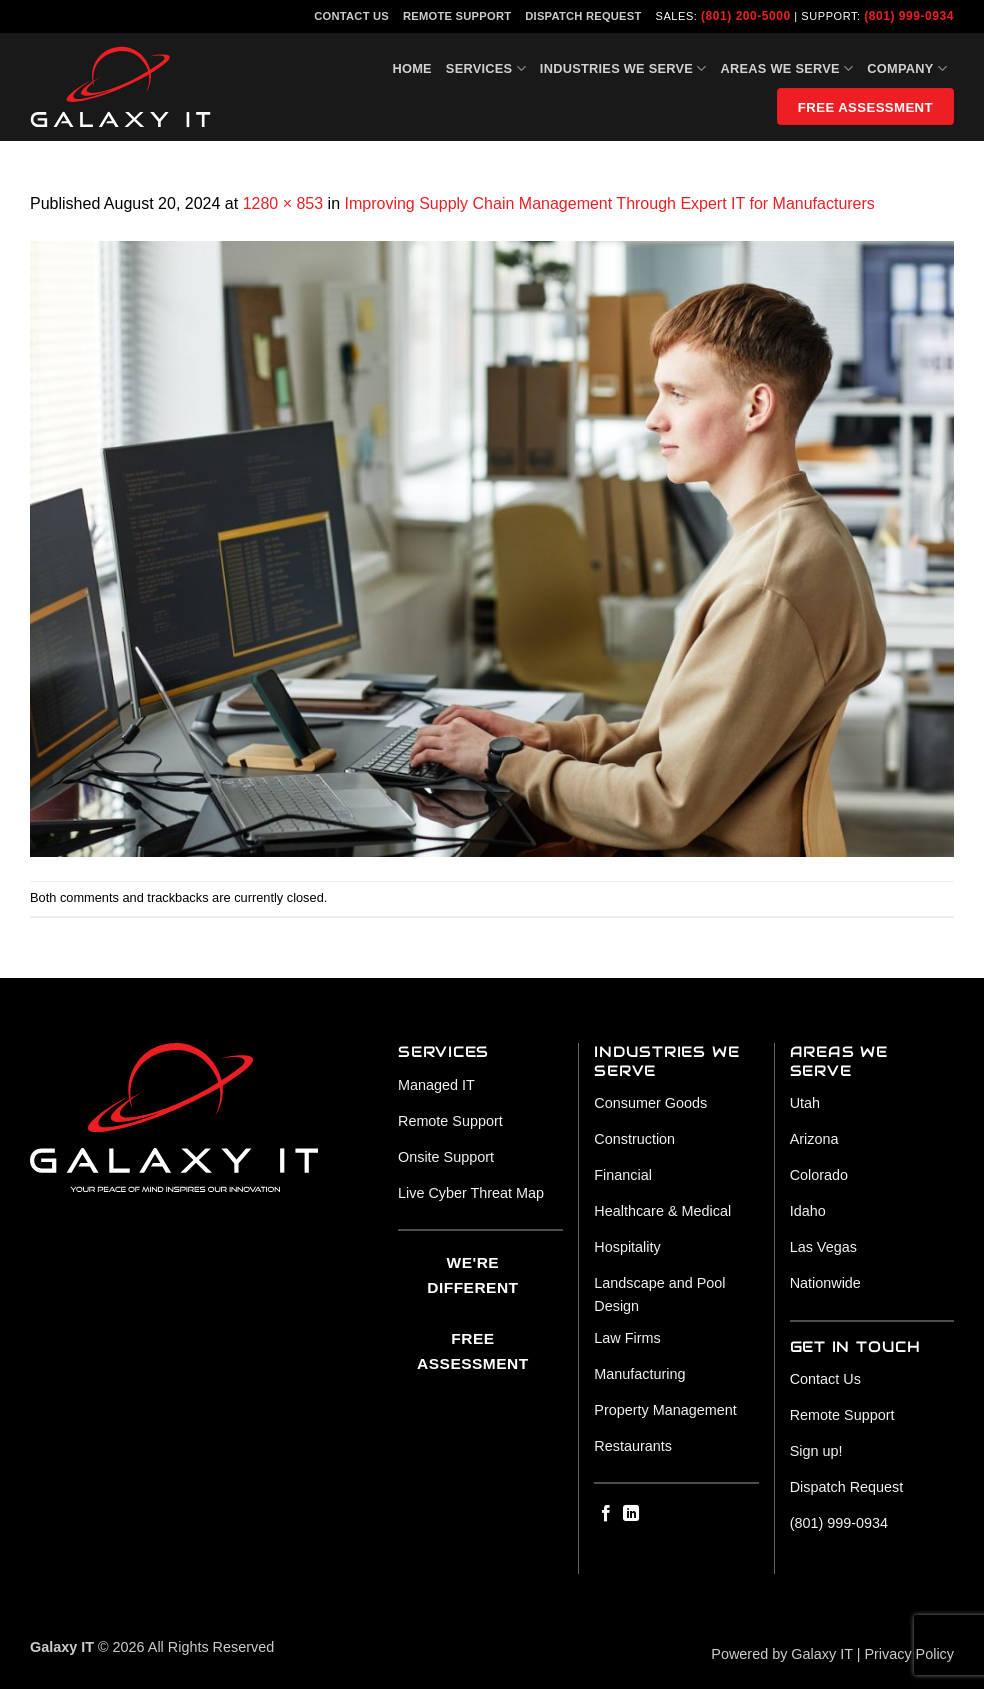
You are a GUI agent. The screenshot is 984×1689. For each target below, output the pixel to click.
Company (907, 68)
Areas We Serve (787, 68)
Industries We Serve (623, 68)
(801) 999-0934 (909, 16)
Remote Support (457, 16)
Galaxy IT (821, 1654)
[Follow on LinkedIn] (631, 1514)
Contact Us (351, 16)
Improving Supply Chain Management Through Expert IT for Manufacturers (610, 203)
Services (486, 68)
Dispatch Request (583, 16)
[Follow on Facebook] (606, 1514)
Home (411, 68)
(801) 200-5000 (746, 16)
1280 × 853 (283, 203)
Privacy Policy (909, 1654)
